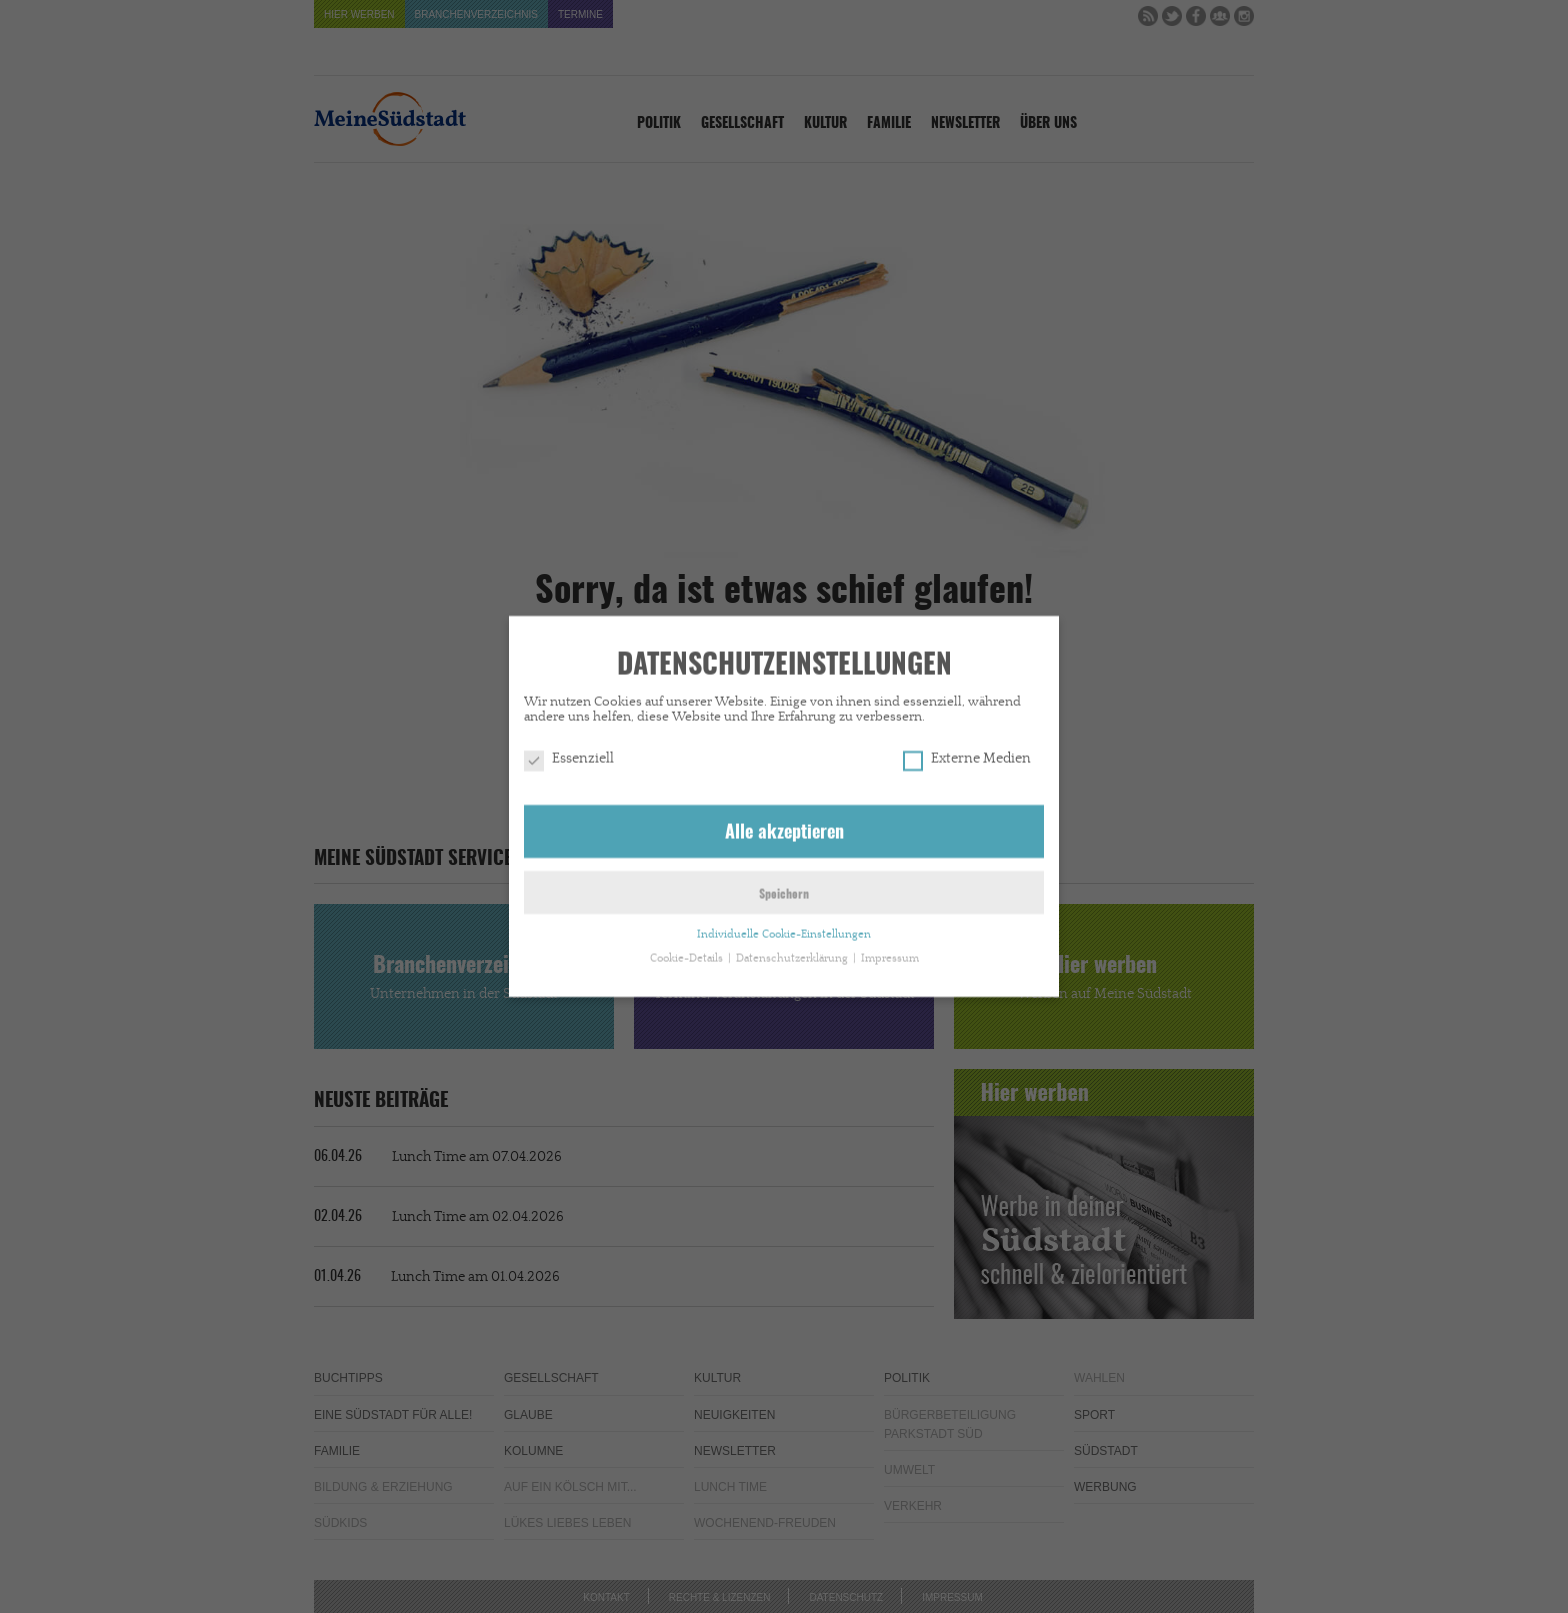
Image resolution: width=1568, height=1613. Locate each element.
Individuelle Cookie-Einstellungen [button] (784, 925)
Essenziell (569, 750)
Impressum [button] (890, 950)
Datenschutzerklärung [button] (793, 950)
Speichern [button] (784, 885)
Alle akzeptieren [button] (784, 825)
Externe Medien (967, 750)
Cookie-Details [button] (688, 950)
